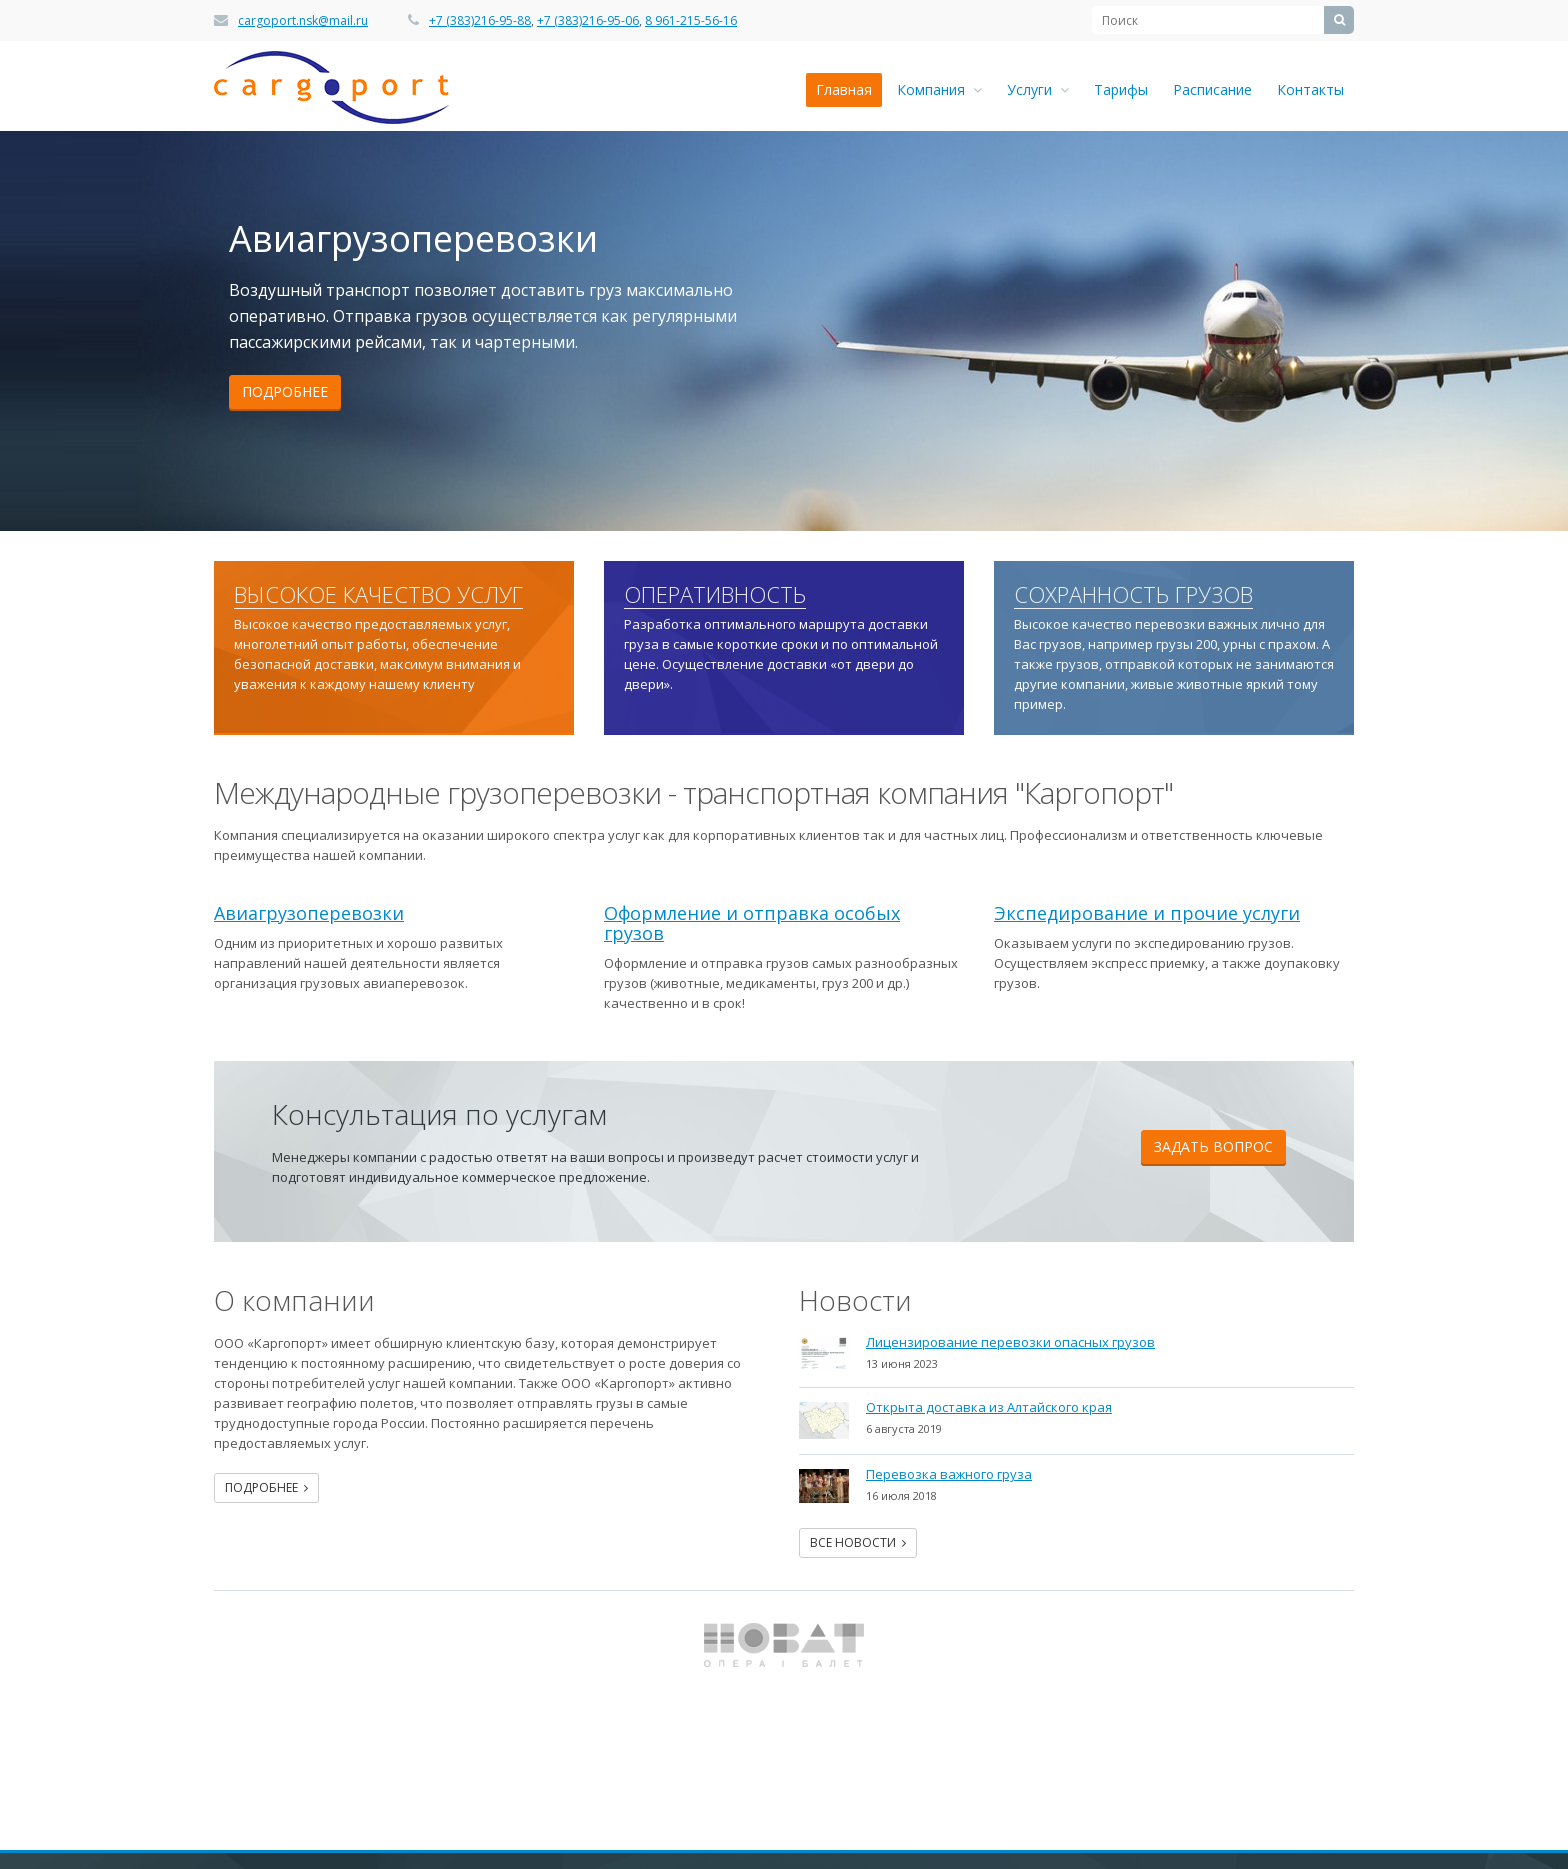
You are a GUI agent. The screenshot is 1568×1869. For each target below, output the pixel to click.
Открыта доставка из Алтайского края (989, 1407)
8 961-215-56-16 (691, 20)
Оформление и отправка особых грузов (752, 923)
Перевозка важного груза (949, 1474)
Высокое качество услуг (378, 595)
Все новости (858, 1542)
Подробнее (285, 391)
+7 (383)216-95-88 (480, 20)
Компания (939, 89)
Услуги (1038, 89)
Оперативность (715, 595)
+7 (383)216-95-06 (588, 20)
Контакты (1310, 89)
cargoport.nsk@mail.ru (303, 20)
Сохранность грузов (1133, 595)
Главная (844, 89)
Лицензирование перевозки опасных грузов (1010, 1342)
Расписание (1212, 89)
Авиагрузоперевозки (309, 913)
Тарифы (1121, 89)
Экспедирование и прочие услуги (1147, 913)
